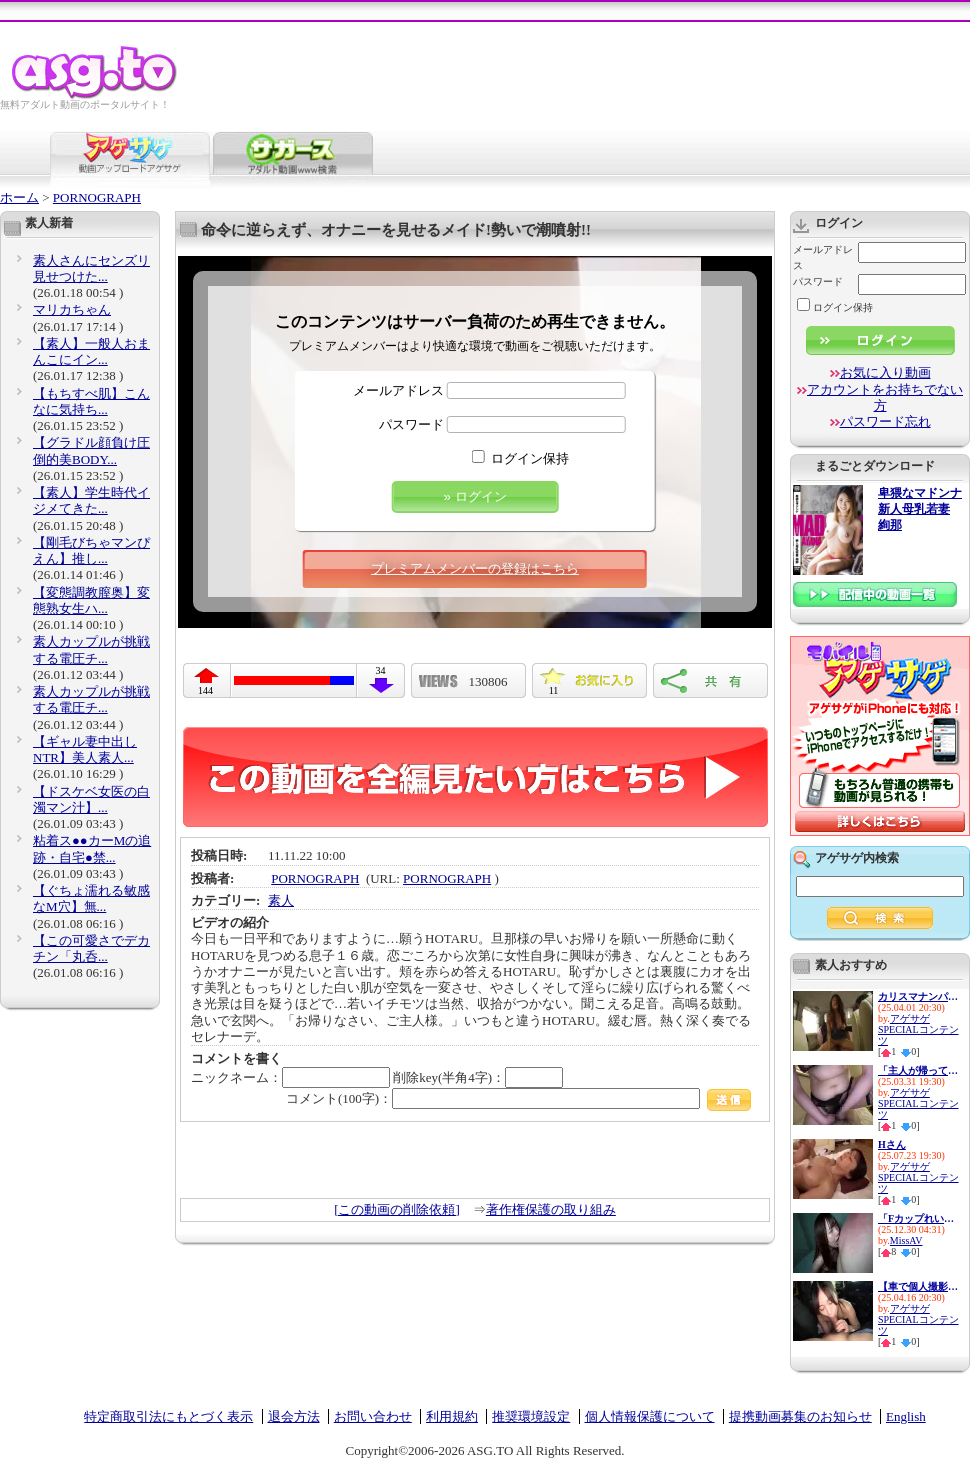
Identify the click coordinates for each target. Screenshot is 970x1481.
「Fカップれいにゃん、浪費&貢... (918, 1218)
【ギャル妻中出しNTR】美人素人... (85, 749)
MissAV (906, 1240)
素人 (281, 900)
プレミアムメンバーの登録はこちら (475, 568)
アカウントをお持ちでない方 (885, 397)
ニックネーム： (290, 1077)
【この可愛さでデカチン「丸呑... (91, 948)
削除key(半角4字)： (478, 1077)
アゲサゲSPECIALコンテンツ (918, 1029)
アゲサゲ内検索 (857, 858)
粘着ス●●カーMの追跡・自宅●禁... (92, 848)
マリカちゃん (72, 309)
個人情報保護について (650, 1416)
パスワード (411, 424)
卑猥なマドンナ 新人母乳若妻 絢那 (920, 509)
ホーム (19, 197)
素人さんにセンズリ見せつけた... (91, 268)
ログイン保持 (530, 458)
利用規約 (452, 1416)
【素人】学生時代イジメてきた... (91, 500)
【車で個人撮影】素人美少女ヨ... (918, 1286)
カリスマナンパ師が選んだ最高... (918, 996)
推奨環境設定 (531, 1416)
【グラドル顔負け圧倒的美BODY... (91, 450)
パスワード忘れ (885, 421)
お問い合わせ (373, 1416)
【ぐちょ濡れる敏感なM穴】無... (91, 898)
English (906, 1416)
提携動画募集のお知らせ (800, 1416)
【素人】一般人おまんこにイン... (91, 351)
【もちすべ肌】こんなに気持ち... (91, 401)
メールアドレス (398, 390)
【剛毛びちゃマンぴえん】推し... (91, 550)
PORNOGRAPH (97, 197)
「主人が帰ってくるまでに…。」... (918, 1070)
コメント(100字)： (518, 1098)
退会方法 (294, 1416)
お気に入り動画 (885, 372)
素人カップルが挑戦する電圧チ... (91, 649)
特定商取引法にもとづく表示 (168, 1416)
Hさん (892, 1144)
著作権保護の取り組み (551, 1209)
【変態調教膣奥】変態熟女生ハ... (91, 600)
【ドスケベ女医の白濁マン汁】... (91, 799)
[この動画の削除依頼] (397, 1209)
